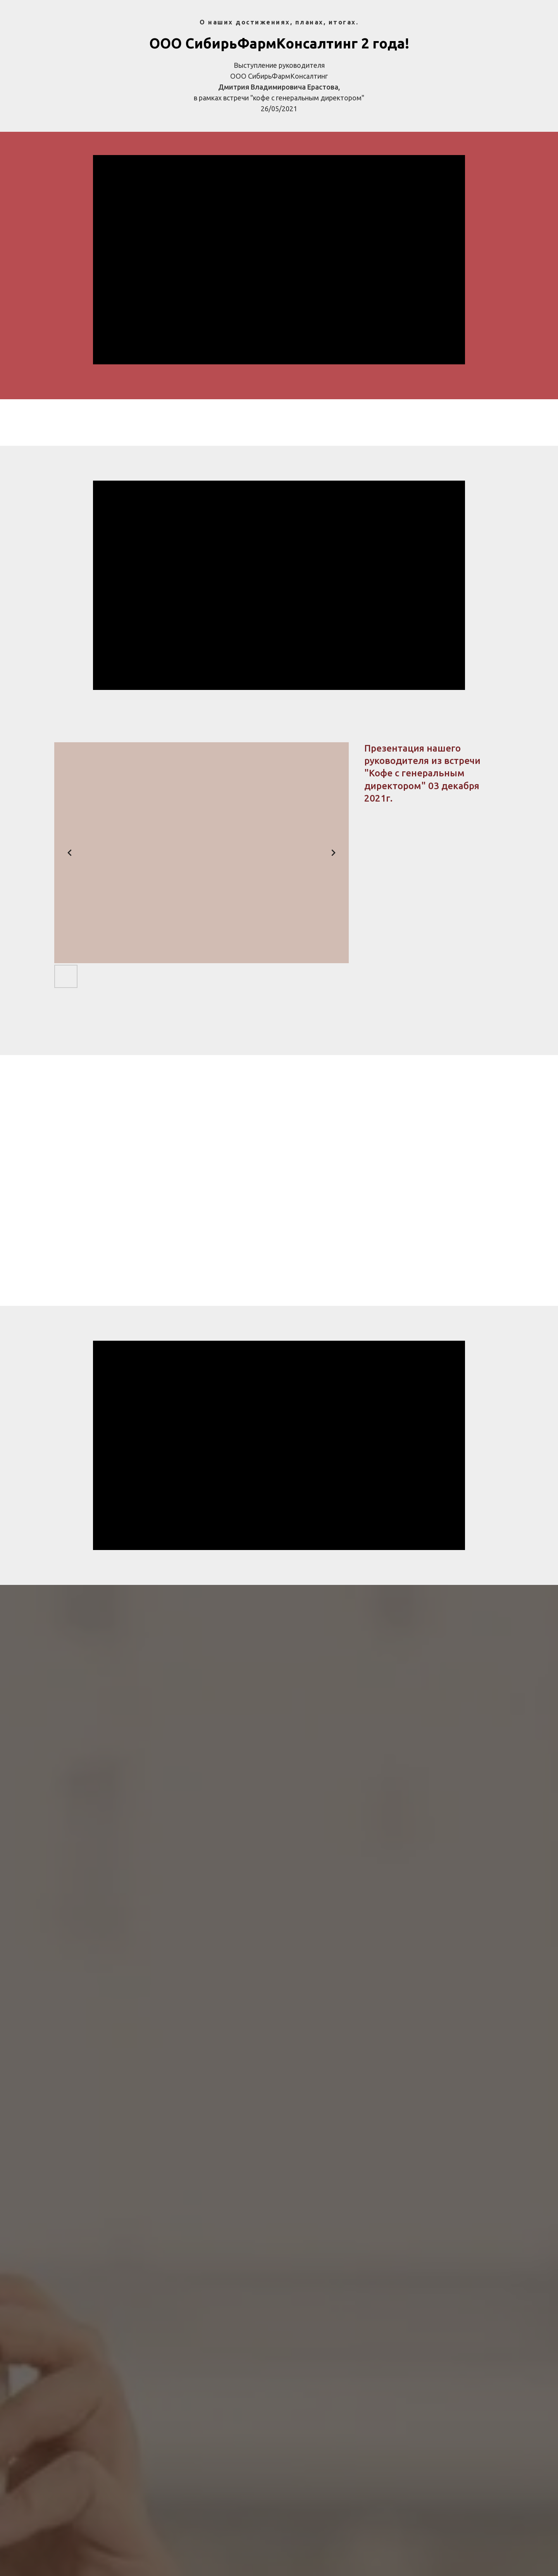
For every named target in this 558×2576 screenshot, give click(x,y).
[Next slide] (333, 852)
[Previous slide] (70, 852)
